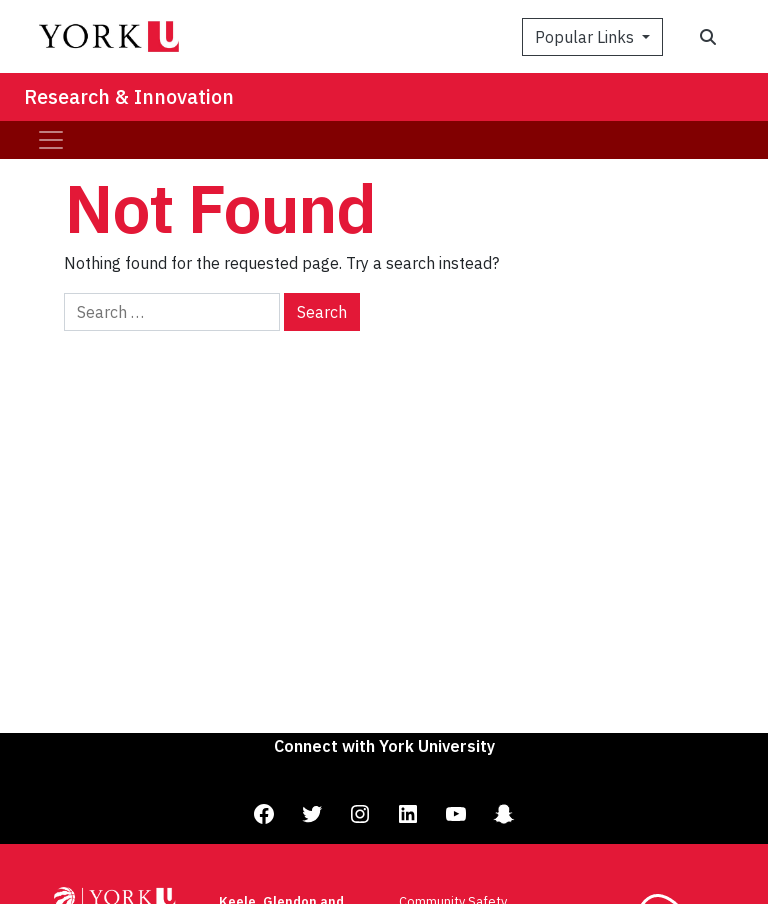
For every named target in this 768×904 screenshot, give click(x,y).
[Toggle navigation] (51, 140)
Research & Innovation (129, 96)
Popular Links (586, 37)
